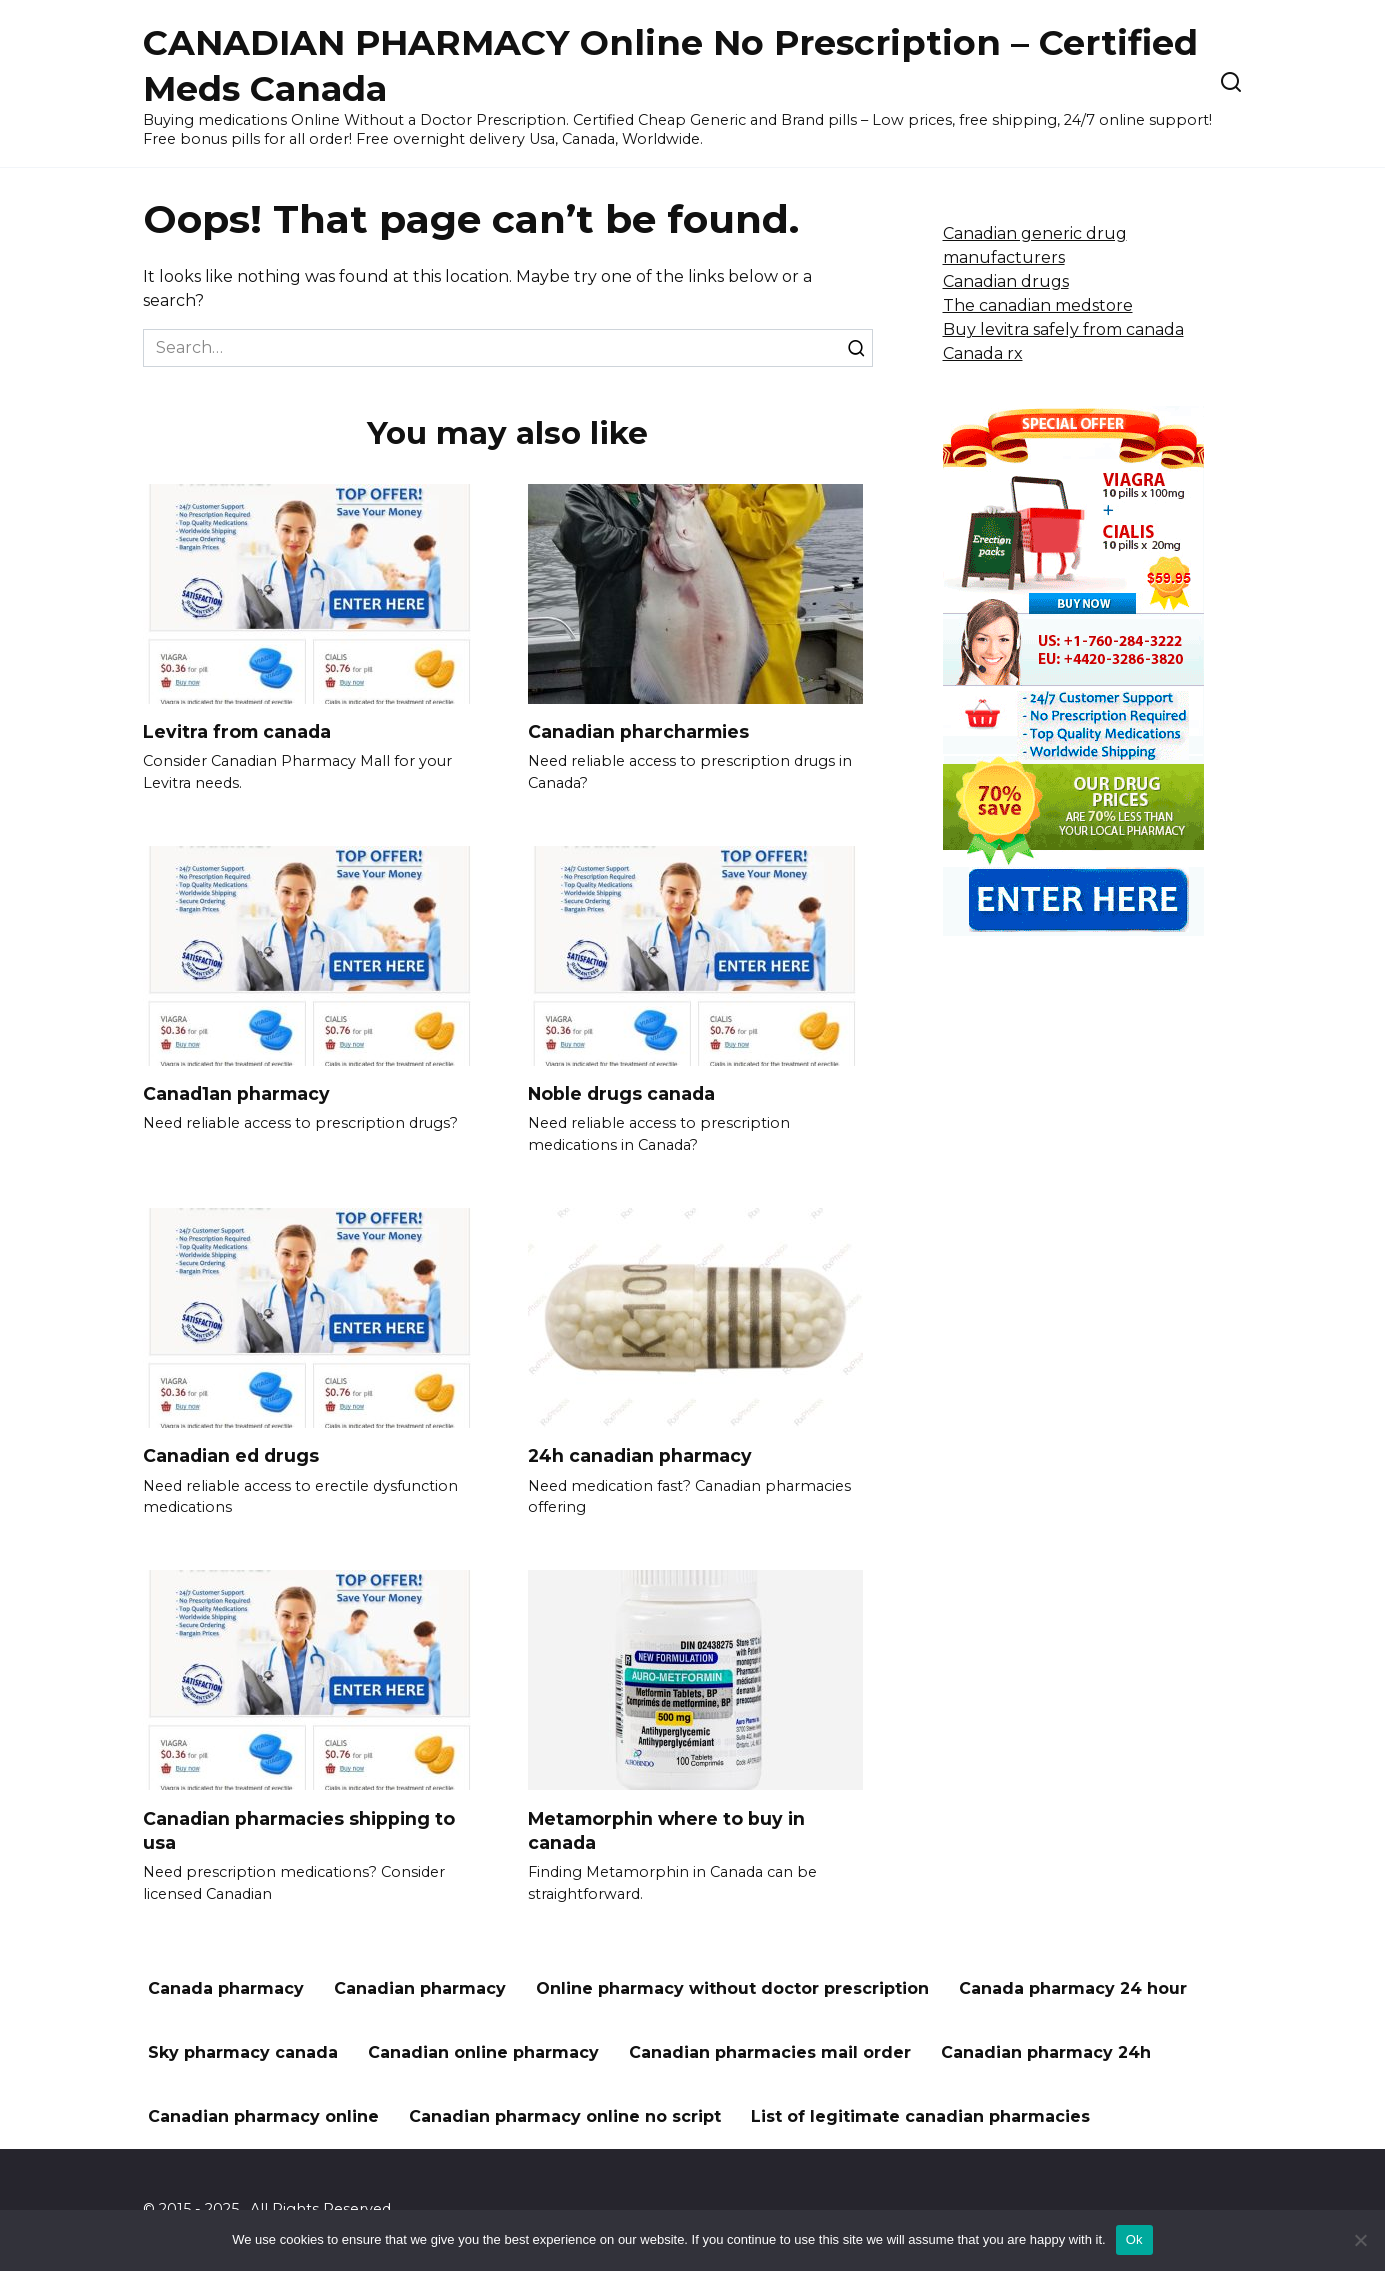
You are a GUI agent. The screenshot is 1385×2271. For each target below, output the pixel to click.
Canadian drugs (1006, 281)
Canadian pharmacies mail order (770, 2053)
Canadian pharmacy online (263, 2117)
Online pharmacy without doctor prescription (732, 1989)
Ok (1134, 2239)
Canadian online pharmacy (483, 2053)
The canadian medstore (1038, 305)
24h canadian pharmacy (640, 1455)
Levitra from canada (237, 731)
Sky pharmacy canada (243, 2053)
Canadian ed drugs (231, 1455)
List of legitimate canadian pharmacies (920, 2117)
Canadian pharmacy (420, 1989)
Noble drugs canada (621, 1093)
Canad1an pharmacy (236, 1093)
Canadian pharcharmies (638, 731)
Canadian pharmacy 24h (1046, 2053)
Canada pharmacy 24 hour (1073, 1989)
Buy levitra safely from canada (1063, 329)
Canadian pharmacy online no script (565, 2117)
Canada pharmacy (226, 1989)
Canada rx (983, 353)
